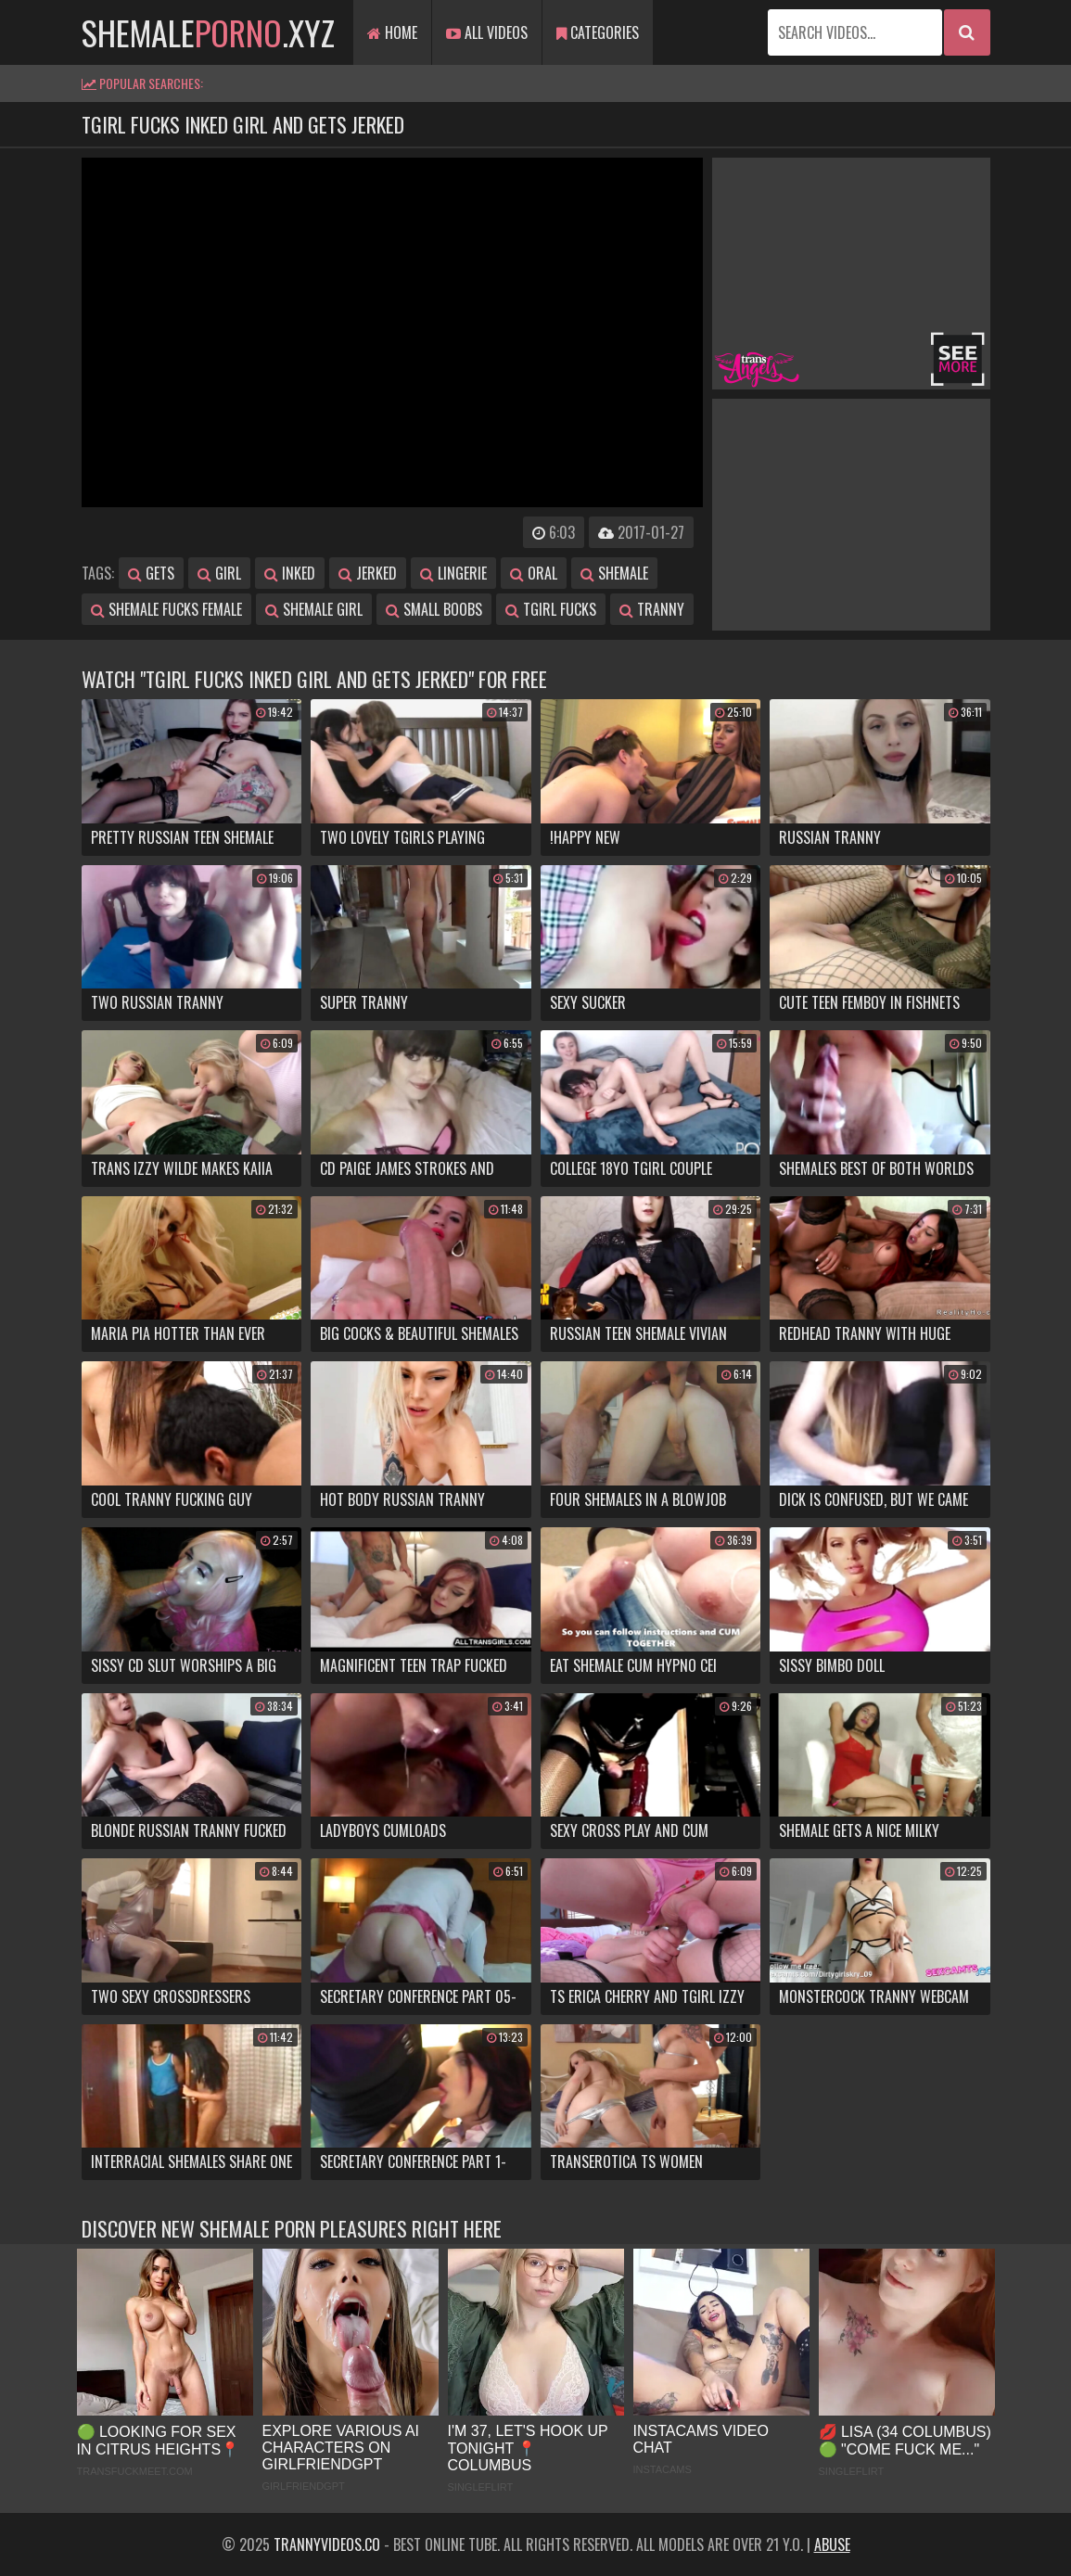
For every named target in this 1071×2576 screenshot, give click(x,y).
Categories (597, 32)
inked (289, 573)
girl (219, 573)
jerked (367, 573)
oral (533, 573)
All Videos (487, 32)
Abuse (832, 2544)
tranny (651, 609)
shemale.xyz (208, 32)
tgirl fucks (550, 609)
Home (392, 32)
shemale (614, 573)
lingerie (453, 573)
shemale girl (314, 609)
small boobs (434, 609)
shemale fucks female (166, 609)
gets (151, 573)
